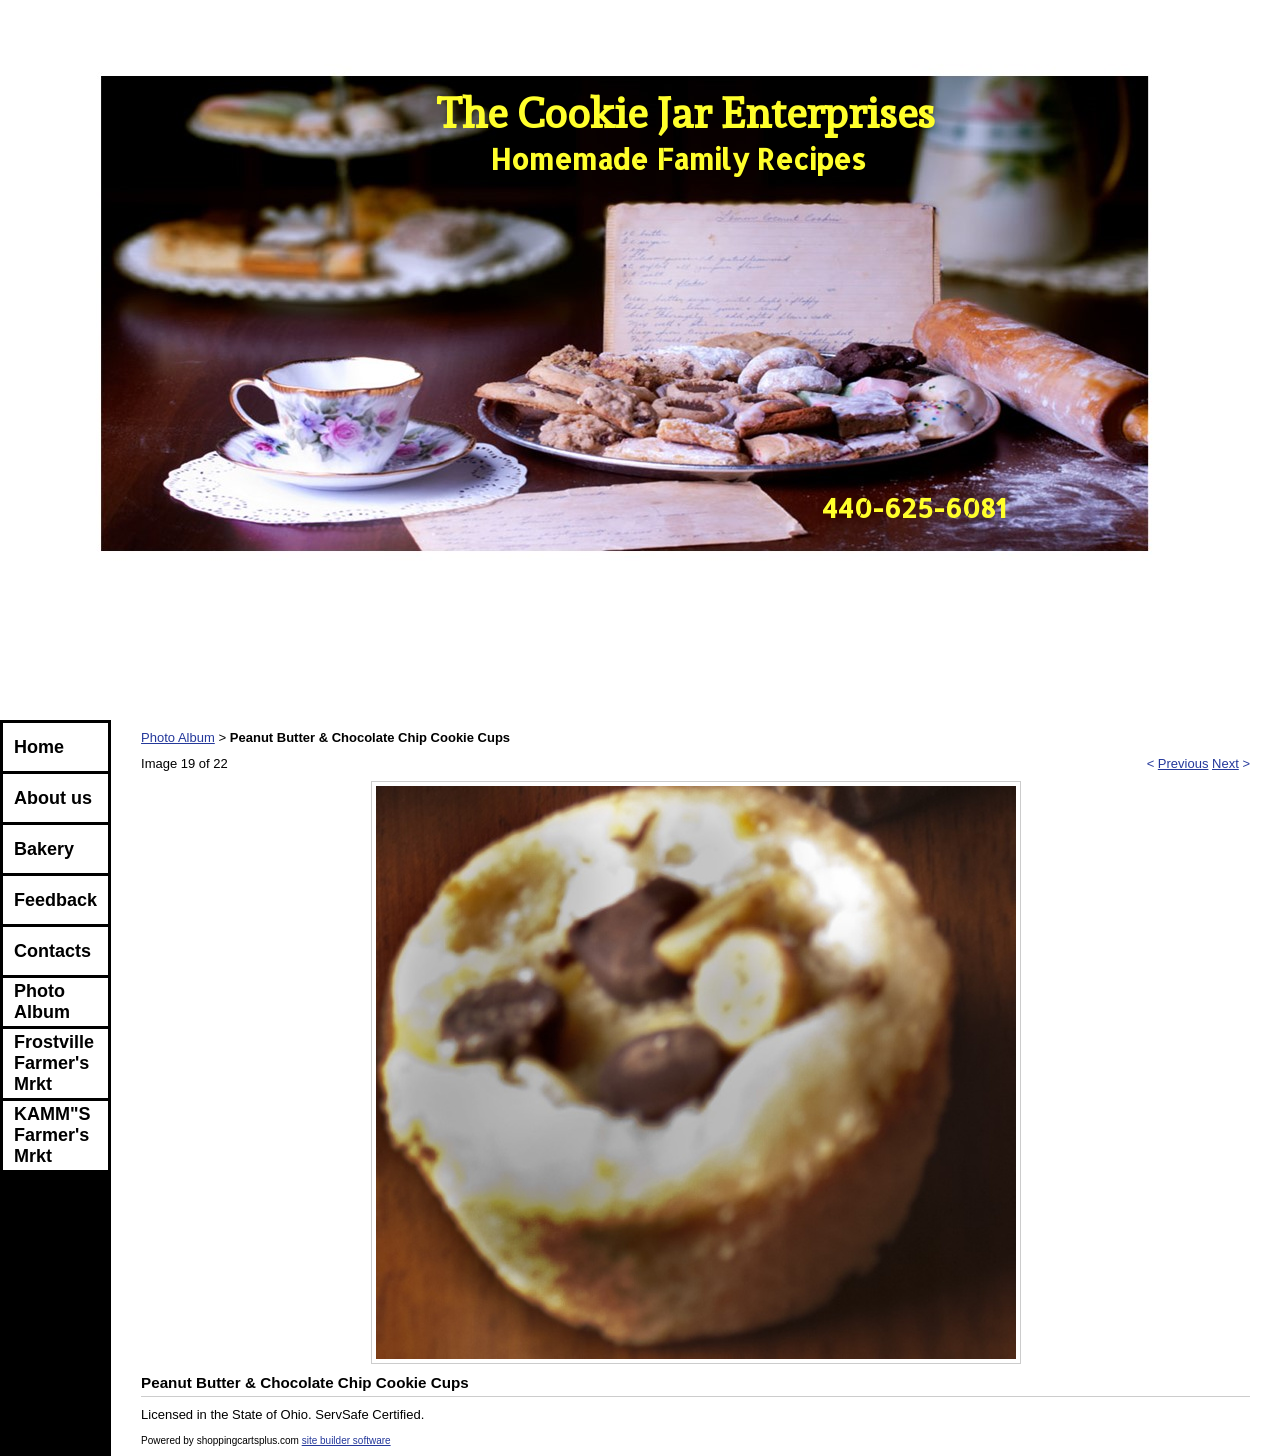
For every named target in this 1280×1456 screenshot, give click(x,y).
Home (39, 747)
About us (53, 798)
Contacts (52, 951)
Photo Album (42, 1001)
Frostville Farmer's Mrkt (54, 1063)
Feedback (55, 900)
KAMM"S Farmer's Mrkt (52, 1135)
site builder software (346, 1440)
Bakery (44, 849)
